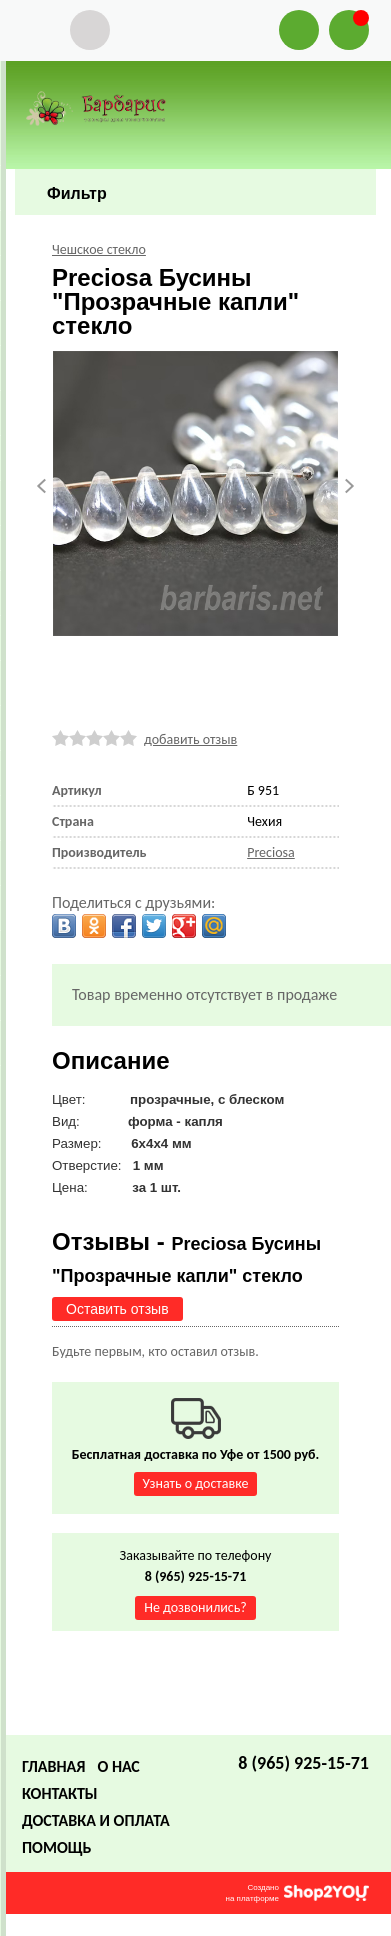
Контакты (60, 1793)
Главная (53, 1766)
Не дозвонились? (195, 1607)
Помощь (56, 1847)
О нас (118, 1766)
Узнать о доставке (196, 1483)
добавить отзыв (190, 739)
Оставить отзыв (117, 1309)
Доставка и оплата (96, 1820)
